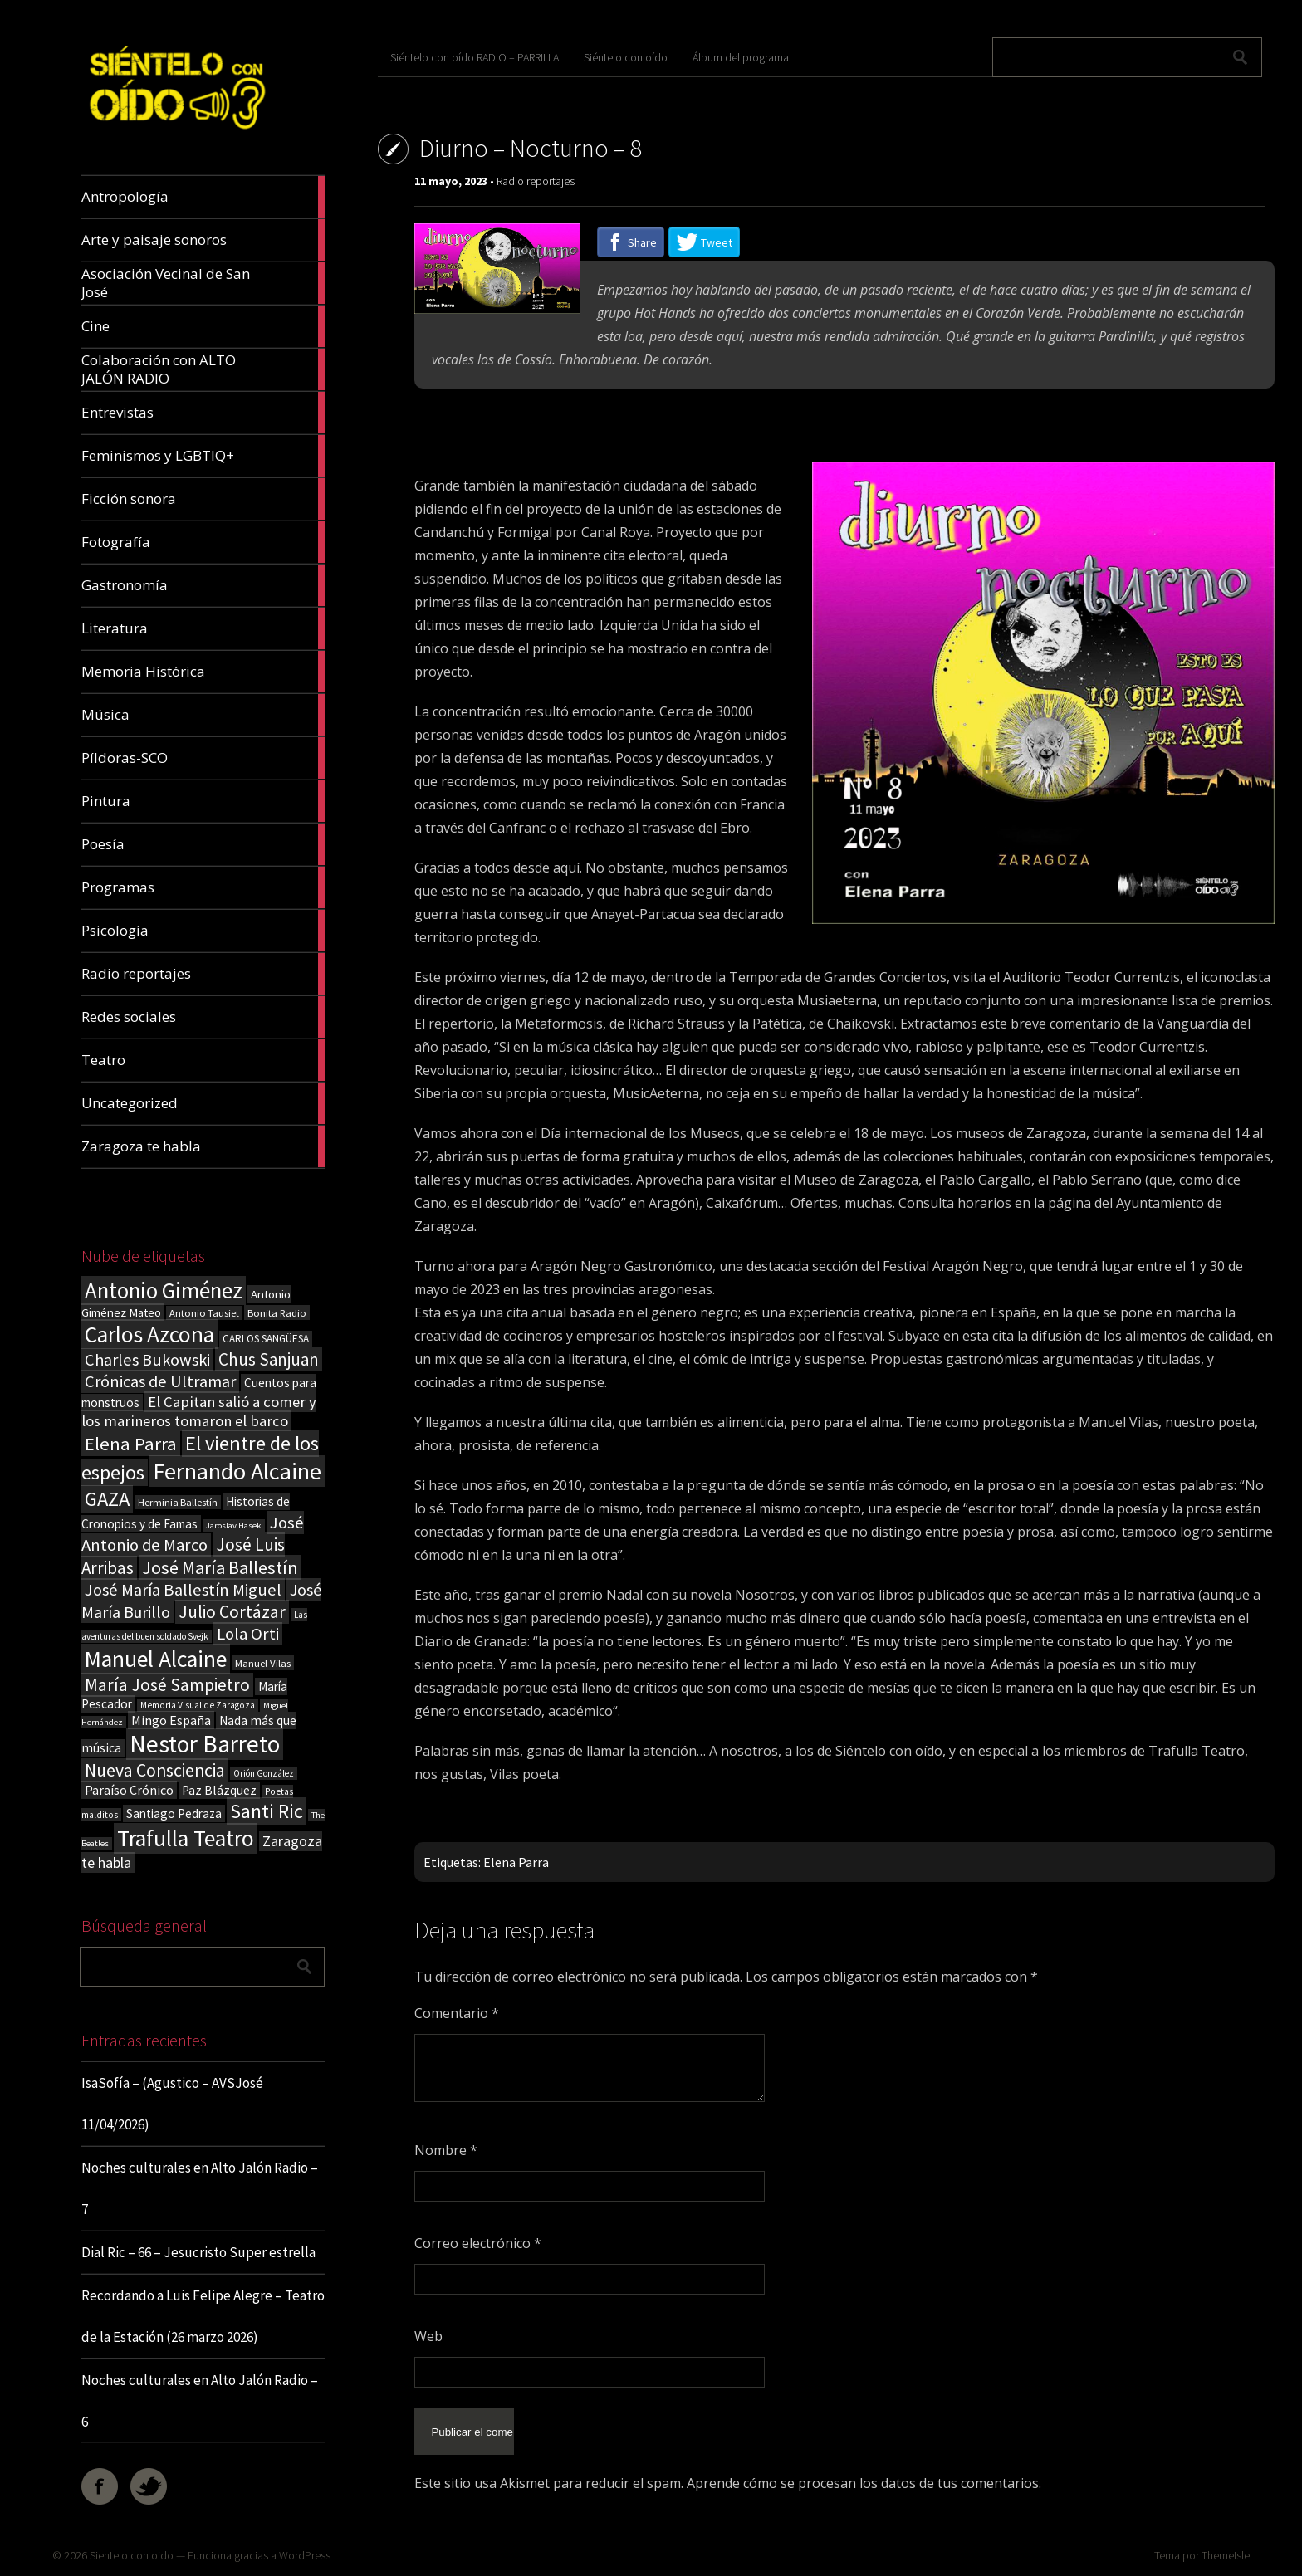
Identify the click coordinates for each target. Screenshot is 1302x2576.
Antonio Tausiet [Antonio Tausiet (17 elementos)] (204, 1313)
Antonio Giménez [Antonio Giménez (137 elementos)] (163, 1290)
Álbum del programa (741, 57)
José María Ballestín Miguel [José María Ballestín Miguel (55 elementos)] (183, 1590)
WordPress (304, 2555)
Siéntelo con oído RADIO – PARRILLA (474, 57)
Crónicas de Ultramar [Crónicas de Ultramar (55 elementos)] (160, 1381)
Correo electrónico (477, 2243)
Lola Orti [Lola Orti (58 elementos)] (248, 1634)
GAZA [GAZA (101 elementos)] (107, 1499)
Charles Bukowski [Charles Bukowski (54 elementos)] (147, 1360)
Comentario (456, 2013)
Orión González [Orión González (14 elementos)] (263, 1773)
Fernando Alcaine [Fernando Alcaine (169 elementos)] (237, 1471)
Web (428, 2336)
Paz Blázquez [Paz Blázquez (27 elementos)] (219, 1790)
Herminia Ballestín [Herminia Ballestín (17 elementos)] (178, 1502)
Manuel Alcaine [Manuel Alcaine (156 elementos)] (156, 1659)
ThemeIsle (1226, 2555)
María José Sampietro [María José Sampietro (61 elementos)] (167, 1685)
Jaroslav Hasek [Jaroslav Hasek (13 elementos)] (234, 1525)
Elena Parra (516, 1862)
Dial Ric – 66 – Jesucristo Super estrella (198, 2252)
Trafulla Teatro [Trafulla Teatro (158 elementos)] (185, 1838)
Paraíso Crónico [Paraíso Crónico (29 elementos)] (129, 1790)
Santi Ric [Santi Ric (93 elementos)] (266, 1811)
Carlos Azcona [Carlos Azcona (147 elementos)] (149, 1334)
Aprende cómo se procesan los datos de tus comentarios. (864, 2467)
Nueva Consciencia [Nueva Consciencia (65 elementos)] (155, 1770)
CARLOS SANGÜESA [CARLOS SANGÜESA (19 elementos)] (266, 1339)
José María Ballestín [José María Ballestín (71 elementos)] (220, 1567)
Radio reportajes (536, 181)
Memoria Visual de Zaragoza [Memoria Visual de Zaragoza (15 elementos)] (197, 1705)
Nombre (445, 2150)
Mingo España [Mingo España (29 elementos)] (171, 1720)
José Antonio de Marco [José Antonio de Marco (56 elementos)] (192, 1534)
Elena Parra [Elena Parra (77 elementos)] (131, 1443)
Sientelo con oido (132, 2555)
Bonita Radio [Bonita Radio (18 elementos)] (276, 1312)
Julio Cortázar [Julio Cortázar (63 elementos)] (232, 1612)
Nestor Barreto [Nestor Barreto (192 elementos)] (205, 1743)
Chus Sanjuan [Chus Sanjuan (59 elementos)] (268, 1359)
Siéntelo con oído (626, 57)
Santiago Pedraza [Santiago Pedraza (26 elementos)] (174, 1813)
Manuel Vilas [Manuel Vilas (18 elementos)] (263, 1662)
